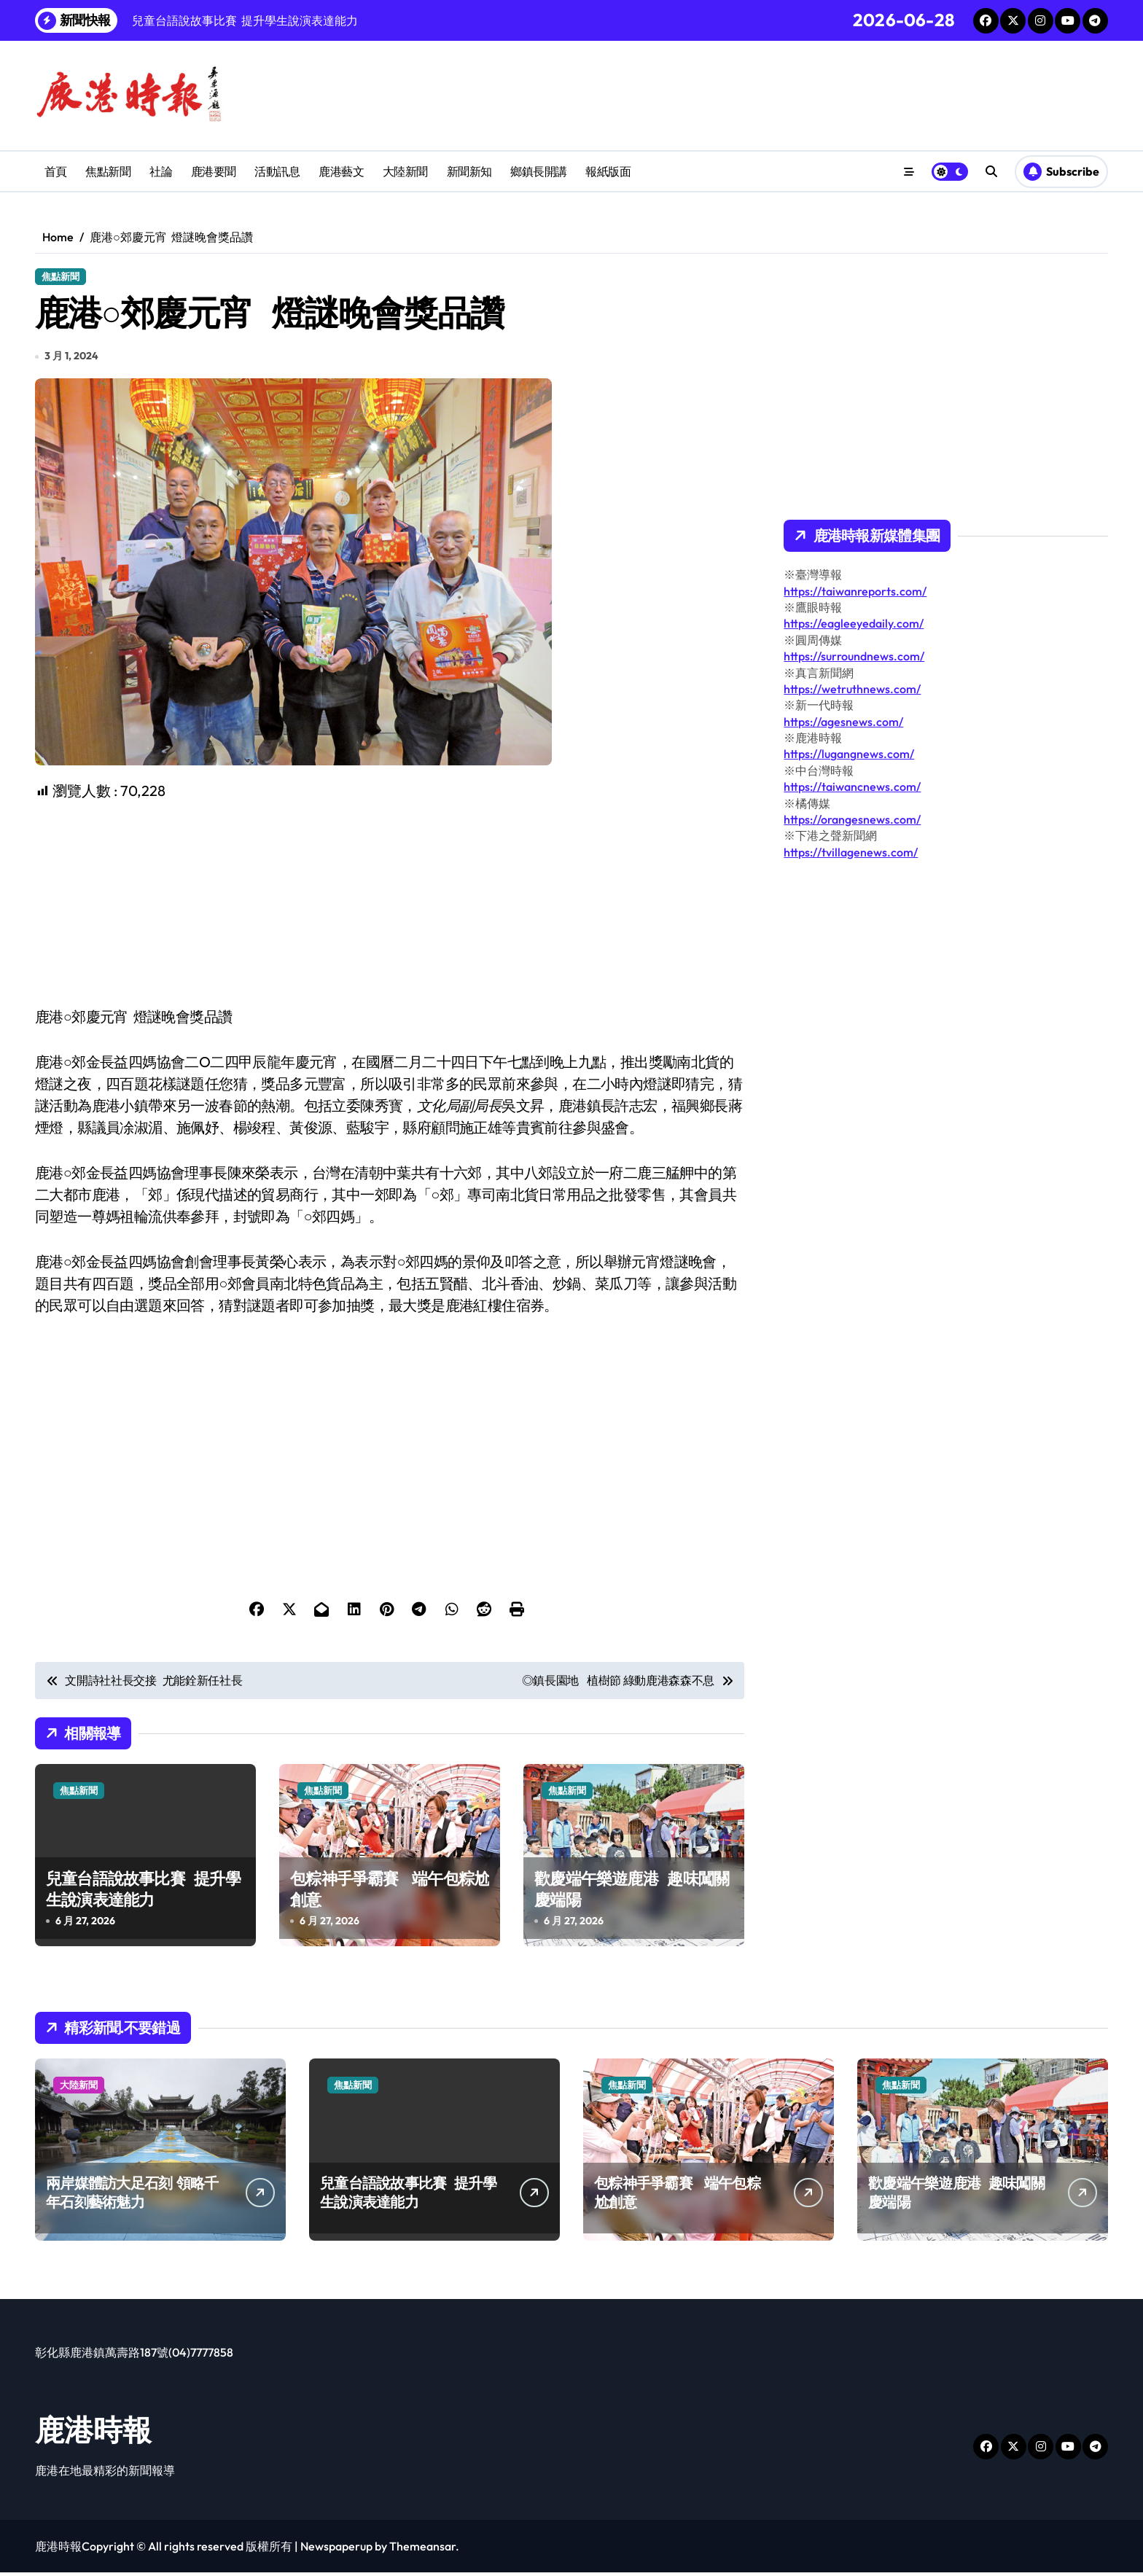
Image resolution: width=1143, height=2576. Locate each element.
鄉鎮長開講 (538, 171)
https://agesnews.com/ (843, 721)
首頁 (55, 171)
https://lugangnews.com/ (849, 753)
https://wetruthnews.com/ (852, 689)
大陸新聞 (405, 171)
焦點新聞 (107, 171)
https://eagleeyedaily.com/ (854, 623)
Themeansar (422, 2549)
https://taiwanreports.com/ (855, 591)
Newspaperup (336, 2549)
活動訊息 (277, 171)
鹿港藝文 (341, 171)
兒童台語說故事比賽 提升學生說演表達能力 (143, 1892)
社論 (160, 171)
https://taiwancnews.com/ (852, 786)
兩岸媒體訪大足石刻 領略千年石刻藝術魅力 (132, 2195)
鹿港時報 (93, 2433)
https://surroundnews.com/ (854, 656)
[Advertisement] (391, 907)
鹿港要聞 (213, 171)
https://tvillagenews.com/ (851, 852)
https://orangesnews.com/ (852, 819)
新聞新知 (469, 171)
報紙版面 (608, 171)
